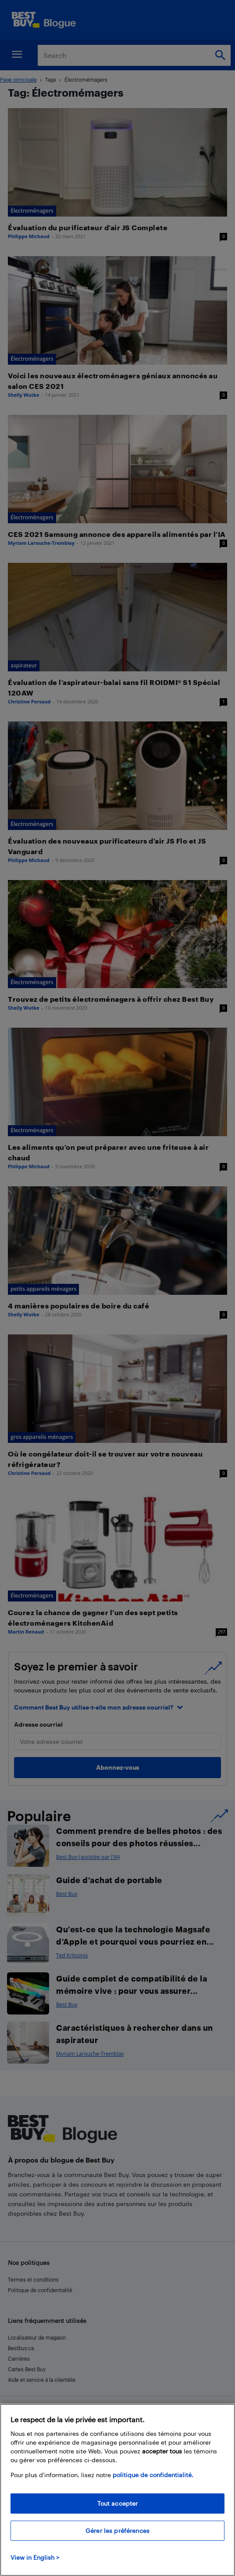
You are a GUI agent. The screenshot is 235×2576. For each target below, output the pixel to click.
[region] (117, 2490)
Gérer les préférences (117, 2530)
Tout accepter (117, 2503)
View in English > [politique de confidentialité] (35, 2557)
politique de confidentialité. (153, 2474)
